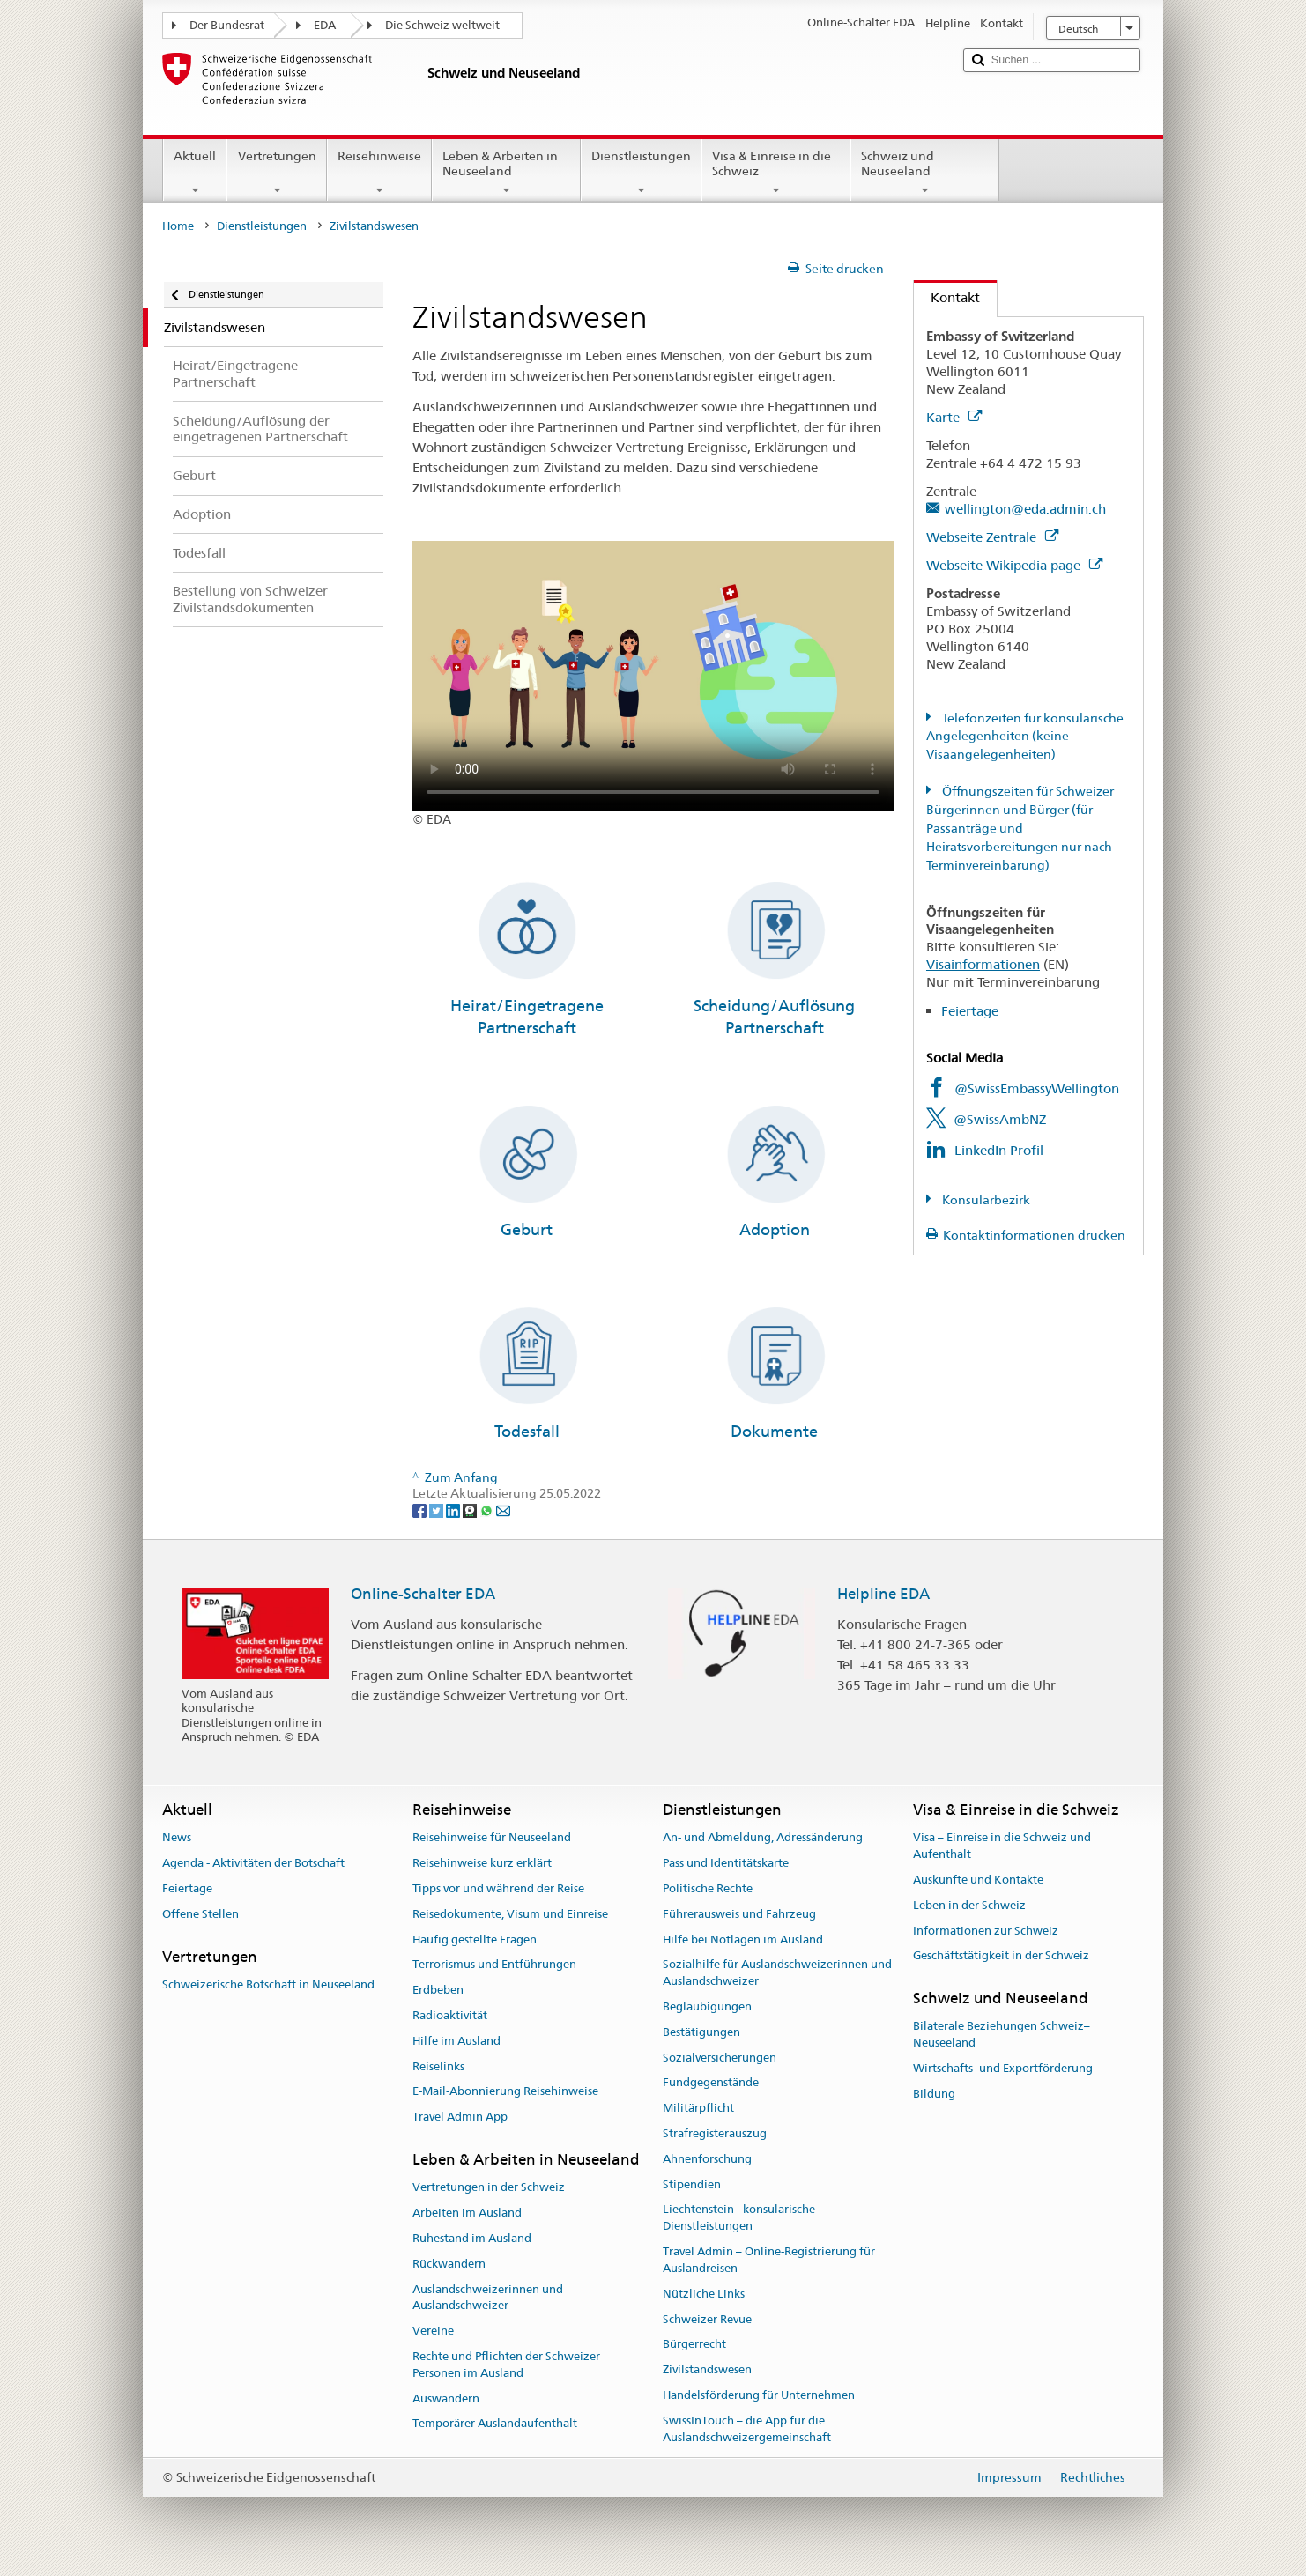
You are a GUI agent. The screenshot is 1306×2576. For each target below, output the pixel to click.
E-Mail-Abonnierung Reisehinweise (505, 2092)
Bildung (934, 2093)
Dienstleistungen (641, 172)
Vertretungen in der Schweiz (488, 2188)
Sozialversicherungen (719, 2057)
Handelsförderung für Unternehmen (759, 2395)
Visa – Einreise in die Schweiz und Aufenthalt (1002, 1847)
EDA (325, 25)
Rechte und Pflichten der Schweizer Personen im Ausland (506, 2365)
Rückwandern (449, 2263)
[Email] (503, 1510)
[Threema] (471, 1510)
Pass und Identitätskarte (726, 1862)
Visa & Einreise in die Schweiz (776, 172)
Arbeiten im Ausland (467, 2212)
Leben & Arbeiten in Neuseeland (506, 172)
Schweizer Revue (707, 2319)
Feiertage (969, 1011)
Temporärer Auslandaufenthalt (494, 2424)
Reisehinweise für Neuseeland (491, 1838)
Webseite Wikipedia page (1014, 565)
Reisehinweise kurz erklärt (482, 1862)
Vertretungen (276, 172)
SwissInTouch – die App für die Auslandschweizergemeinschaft (747, 2429)
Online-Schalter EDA (423, 1594)
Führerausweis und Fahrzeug (739, 1914)
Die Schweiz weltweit (442, 25)
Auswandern (445, 2398)
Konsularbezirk (984, 1200)
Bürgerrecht (694, 2344)
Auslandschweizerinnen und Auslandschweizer (487, 2298)
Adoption (774, 1229)
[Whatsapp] (487, 1510)
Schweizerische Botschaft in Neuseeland (268, 1984)
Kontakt (947, 297)
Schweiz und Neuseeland (924, 172)
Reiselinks (438, 2066)
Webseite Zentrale (992, 537)
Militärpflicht (698, 2107)
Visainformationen (983, 964)
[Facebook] (420, 1510)
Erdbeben (438, 1989)
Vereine (433, 2330)
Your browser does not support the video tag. (653, 676)
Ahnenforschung (707, 2158)
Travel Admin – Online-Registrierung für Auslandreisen (769, 2260)
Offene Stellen (200, 1914)
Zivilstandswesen (707, 2369)
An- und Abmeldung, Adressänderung (763, 1838)
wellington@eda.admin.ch (1025, 508)
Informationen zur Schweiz (985, 1930)
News (176, 1838)
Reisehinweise (379, 172)
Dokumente (774, 1431)
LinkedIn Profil (998, 1150)
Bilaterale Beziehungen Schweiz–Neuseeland (1001, 2035)
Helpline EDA (883, 1594)
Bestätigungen (701, 2032)
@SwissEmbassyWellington (1036, 1088)
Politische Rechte (708, 1888)
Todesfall (527, 1431)
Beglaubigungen (707, 2006)
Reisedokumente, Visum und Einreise (510, 1914)
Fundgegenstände (711, 2083)
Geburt (527, 1229)
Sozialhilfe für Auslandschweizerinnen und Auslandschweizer (777, 1973)
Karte (954, 417)
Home (178, 226)
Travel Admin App (460, 2117)
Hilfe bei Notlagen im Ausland (743, 1939)
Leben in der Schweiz (969, 1905)
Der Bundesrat (226, 25)
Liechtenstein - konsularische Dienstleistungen (739, 2218)
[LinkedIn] (454, 1510)
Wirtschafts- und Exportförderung (1003, 2068)
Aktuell (195, 172)
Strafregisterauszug (715, 2133)
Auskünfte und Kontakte (978, 1879)
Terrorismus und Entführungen (494, 1965)
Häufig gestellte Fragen (474, 1939)
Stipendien (692, 2184)
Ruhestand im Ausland (471, 2238)
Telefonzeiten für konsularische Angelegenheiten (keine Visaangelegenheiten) (1025, 736)
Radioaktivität (449, 2015)
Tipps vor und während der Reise (498, 1888)
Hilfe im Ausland (456, 2040)
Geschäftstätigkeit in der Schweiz (1001, 1956)
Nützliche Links (704, 2293)
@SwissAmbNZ (1000, 1119)
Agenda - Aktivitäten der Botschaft (253, 1862)
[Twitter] (437, 1510)
